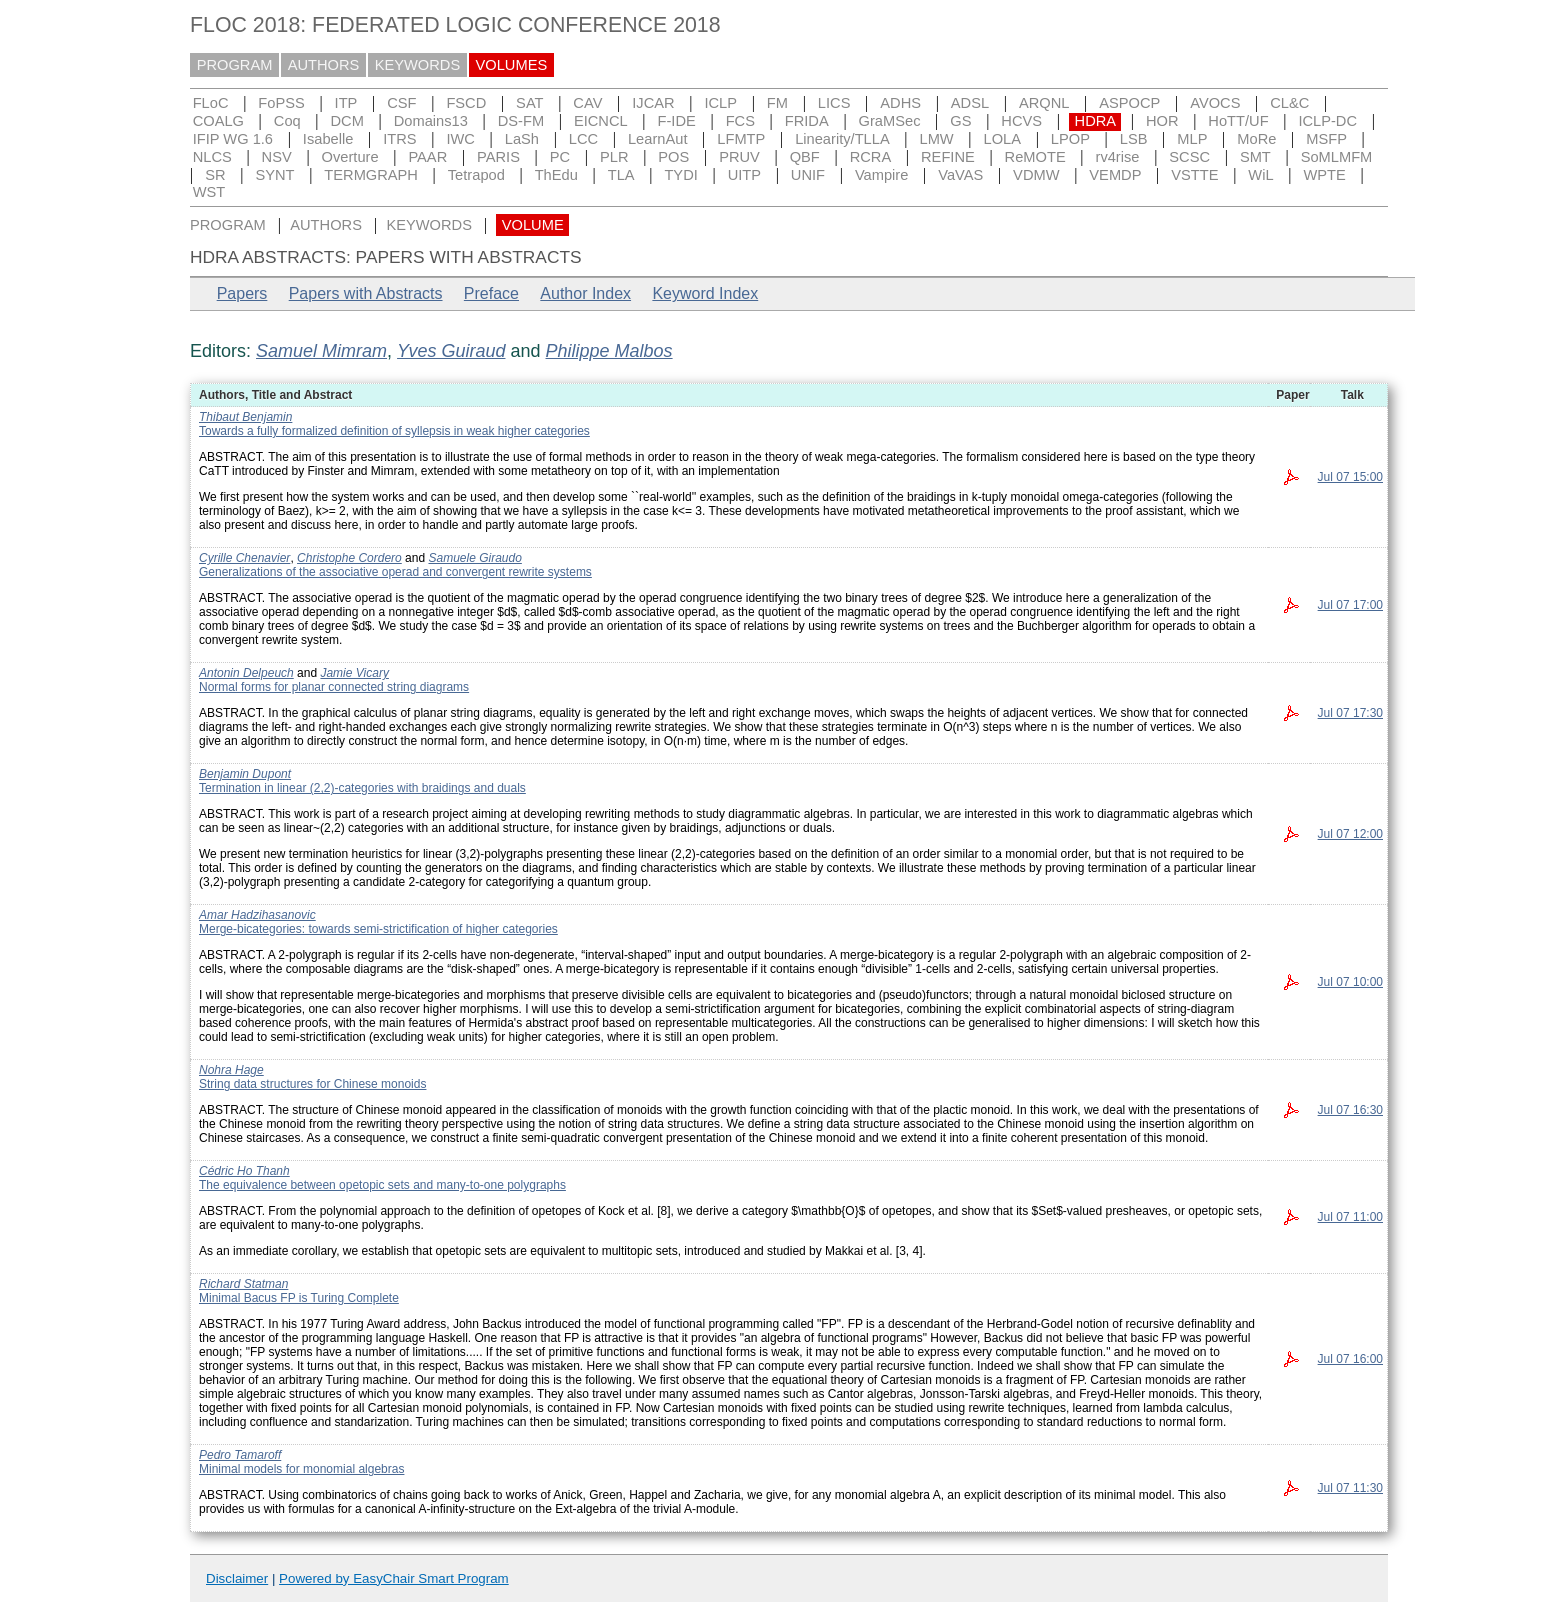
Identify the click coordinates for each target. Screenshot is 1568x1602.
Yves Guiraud (451, 351)
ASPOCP (1129, 103)
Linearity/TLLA (842, 139)
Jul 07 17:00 (1350, 605)
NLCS (212, 157)
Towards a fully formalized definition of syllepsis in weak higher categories (394, 431)
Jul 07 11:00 (1350, 1217)
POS (673, 157)
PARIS (498, 157)
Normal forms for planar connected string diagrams (334, 687)
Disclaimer (237, 1578)
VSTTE (1194, 175)
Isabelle (328, 139)
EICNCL (601, 121)
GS (960, 121)
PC (560, 157)
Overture (350, 157)
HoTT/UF (1238, 121)
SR (215, 175)
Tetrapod (476, 175)
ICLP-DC (1327, 121)
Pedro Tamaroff (240, 1455)
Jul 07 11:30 (1350, 1488)
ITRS (399, 139)
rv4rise (1118, 157)
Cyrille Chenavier (244, 558)
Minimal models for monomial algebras (301, 1469)
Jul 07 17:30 (1350, 713)
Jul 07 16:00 (1350, 1359)
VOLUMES (512, 65)
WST (209, 192)
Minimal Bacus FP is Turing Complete (299, 1298)
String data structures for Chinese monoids (312, 1084)
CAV (587, 103)
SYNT (274, 175)
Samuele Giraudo (474, 558)
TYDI (680, 175)
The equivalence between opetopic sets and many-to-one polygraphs (382, 1185)
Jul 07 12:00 (1350, 834)
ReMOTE (1035, 157)
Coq (287, 121)
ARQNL (1044, 103)
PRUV (739, 157)
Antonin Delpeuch (246, 673)
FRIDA (807, 121)
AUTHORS (324, 65)
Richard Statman (243, 1284)
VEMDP (1115, 175)
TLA (621, 175)
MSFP (1326, 139)
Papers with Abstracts (366, 293)
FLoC (211, 103)
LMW (936, 139)
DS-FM (521, 121)
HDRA (1096, 121)
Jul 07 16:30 (1350, 1110)
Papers (242, 293)
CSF (401, 103)
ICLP (720, 103)
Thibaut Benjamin (245, 417)
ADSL (970, 103)
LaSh (522, 139)
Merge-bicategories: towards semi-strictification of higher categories (378, 929)
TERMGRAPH (371, 175)
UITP (744, 175)
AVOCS (1215, 103)
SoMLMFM (1337, 157)
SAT (529, 103)
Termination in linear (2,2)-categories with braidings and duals (362, 788)
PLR (614, 157)
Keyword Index (705, 293)
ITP (346, 103)
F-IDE (677, 121)
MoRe (1256, 139)
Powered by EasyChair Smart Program (394, 1578)
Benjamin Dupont (245, 774)
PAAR (427, 157)
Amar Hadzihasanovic (257, 915)
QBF (805, 157)
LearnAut (657, 139)
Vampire (882, 175)
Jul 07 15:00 (1350, 477)
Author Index (585, 293)
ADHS (900, 103)
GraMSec (890, 121)
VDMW (1036, 175)
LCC (583, 139)
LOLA (1002, 139)
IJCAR (653, 103)
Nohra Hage (231, 1070)
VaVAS (960, 175)
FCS (740, 121)
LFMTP (741, 139)
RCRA (871, 157)
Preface (491, 293)
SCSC (1189, 157)
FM (777, 103)
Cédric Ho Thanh (244, 1171)
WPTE (1324, 175)
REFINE (948, 157)
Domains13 (431, 121)
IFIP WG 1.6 (233, 139)
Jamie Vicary (354, 673)
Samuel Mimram (321, 351)
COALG (218, 121)
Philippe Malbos (609, 351)
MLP (1192, 139)
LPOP (1070, 139)
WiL (1260, 175)
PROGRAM (235, 65)
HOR (1162, 121)
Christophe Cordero (349, 558)
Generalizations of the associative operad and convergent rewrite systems (395, 572)
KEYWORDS (418, 65)
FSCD (466, 103)
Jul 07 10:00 (1350, 982)
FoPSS (281, 103)
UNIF (808, 175)
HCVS (1021, 121)
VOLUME (533, 225)
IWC (460, 139)
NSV (277, 157)
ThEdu (556, 175)
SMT (1255, 157)
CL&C (1289, 103)
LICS (834, 103)
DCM (347, 121)
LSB (1134, 139)
